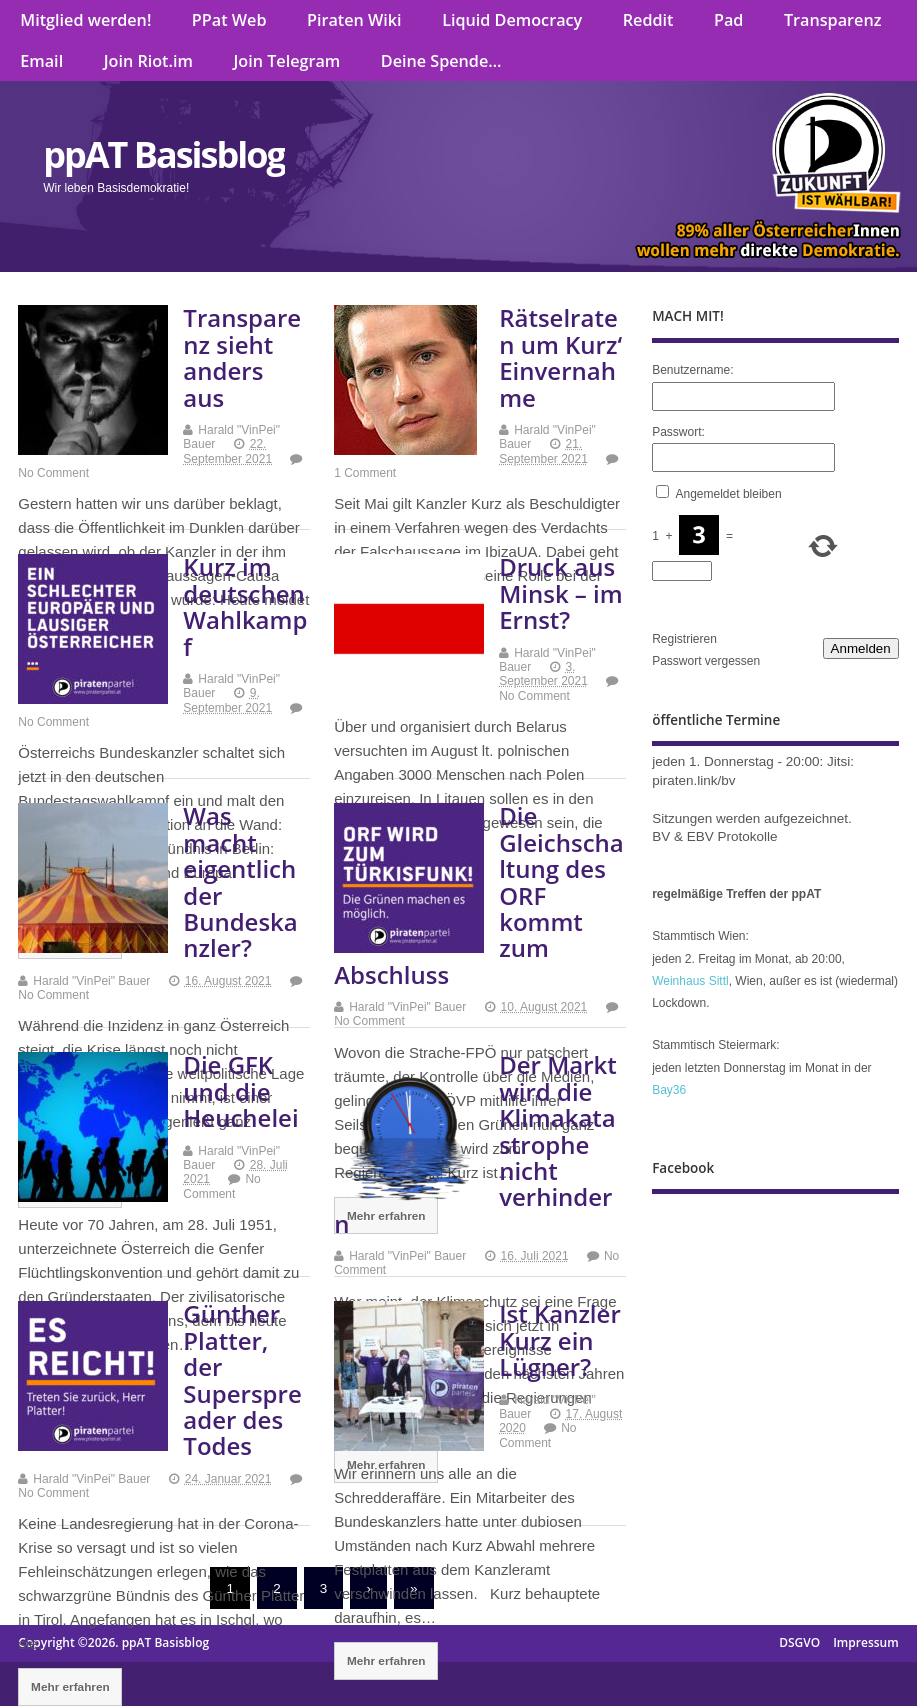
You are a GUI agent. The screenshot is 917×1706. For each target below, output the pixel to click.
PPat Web (229, 20)
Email (41, 61)
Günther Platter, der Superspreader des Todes (242, 1379)
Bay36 (669, 1090)
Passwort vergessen (706, 661)
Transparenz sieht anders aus (242, 357)
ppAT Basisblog (164, 154)
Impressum (865, 1642)
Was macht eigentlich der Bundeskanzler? (240, 881)
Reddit (648, 20)
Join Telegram (286, 61)
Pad (728, 20)
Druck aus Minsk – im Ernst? (561, 593)
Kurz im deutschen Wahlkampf (245, 606)
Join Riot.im (148, 61)
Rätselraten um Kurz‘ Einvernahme (560, 357)
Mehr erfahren (386, 1660)
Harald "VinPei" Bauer (91, 981)
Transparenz (833, 20)
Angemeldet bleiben (729, 494)
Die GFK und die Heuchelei (240, 1091)
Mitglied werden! (85, 20)
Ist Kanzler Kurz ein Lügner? (560, 1340)
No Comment (53, 473)
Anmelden (861, 648)
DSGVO (799, 1642)
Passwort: (678, 432)
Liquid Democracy (512, 20)
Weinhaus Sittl (690, 981)
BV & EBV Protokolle (714, 836)
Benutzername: (692, 370)
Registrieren (684, 639)
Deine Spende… (441, 61)
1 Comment (365, 473)
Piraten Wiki (354, 20)
